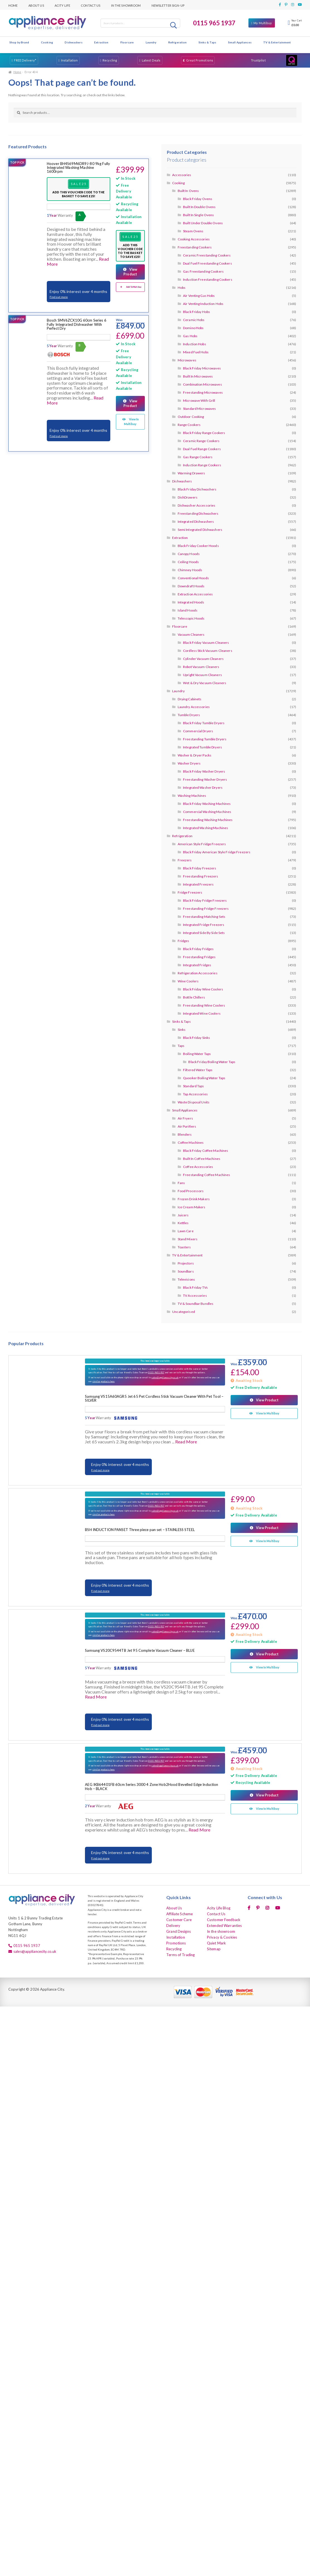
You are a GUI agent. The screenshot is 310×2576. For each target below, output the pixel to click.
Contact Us (90, 5)
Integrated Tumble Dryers (202, 747)
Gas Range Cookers (198, 457)
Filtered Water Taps (198, 1070)
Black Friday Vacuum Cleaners (206, 642)
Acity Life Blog (218, 1908)
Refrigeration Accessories (198, 973)
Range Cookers (189, 425)
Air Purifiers (187, 1126)
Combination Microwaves (202, 384)
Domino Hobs (193, 328)
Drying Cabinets (190, 699)
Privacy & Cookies (222, 1937)
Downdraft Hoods (191, 586)
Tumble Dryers (189, 715)
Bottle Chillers (194, 997)
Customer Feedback (223, 1919)
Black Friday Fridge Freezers (205, 900)
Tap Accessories (195, 1094)
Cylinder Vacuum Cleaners (203, 659)
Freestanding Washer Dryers (205, 779)
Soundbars (186, 1271)
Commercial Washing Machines (207, 812)
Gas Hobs (190, 336)
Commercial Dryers (198, 731)
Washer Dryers (189, 763)
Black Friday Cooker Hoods (198, 546)
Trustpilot (258, 60)
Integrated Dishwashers (196, 521)
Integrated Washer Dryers (203, 787)
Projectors (186, 1263)
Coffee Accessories (198, 1167)
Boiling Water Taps (197, 1054)
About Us (36, 5)
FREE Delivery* (25, 60)
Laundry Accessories (194, 707)
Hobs (181, 287)
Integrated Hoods (191, 602)
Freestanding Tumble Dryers (204, 739)
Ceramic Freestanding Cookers (207, 255)
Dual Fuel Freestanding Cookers (207, 263)
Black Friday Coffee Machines (205, 1150)
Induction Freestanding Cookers (207, 279)
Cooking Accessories (194, 239)
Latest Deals (151, 60)
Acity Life (62, 5)
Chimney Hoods (190, 570)
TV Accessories (195, 1295)
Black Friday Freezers (199, 868)
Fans (181, 1183)
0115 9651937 (156, 1372)
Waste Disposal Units (193, 1102)
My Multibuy (262, 23)
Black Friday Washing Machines (207, 804)
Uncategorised (183, 1312)
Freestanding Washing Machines (208, 820)
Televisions (186, 1279)
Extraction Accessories (195, 594)
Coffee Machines (191, 1142)
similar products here (103, 1381)
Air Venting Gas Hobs (199, 296)
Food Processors (191, 1191)
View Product (130, 272)
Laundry (151, 42)
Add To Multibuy (133, 286)
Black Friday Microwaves (202, 368)
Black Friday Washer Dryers (204, 771)
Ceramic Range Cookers (201, 441)
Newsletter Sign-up (168, 5)
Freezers (185, 860)
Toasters (184, 1247)
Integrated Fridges (197, 965)
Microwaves (187, 360)
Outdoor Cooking (191, 417)
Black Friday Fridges (198, 949)
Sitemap (214, 1949)
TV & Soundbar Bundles (196, 1303)
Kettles (183, 1223)
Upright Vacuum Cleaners (202, 675)
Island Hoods (187, 610)
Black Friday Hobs (196, 312)
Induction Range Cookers (202, 465)
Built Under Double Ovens (203, 223)
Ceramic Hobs (193, 320)
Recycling (109, 60)
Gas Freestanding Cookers (203, 271)
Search (174, 25)
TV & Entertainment (277, 42)
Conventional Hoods (193, 578)
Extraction (101, 42)
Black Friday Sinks (196, 1038)
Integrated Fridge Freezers (203, 925)
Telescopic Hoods (191, 618)
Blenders (185, 1134)
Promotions (176, 1943)
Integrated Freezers (198, 884)
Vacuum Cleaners (191, 634)
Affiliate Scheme (179, 1914)
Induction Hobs (194, 344)
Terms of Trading (180, 1955)
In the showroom (126, 5)
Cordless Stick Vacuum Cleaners (207, 651)
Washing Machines (192, 795)
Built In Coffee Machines (201, 1159)
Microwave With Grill (199, 400)
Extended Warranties (224, 1925)
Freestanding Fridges (199, 957)
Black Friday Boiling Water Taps (211, 1062)
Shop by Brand (19, 42)
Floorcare (127, 42)
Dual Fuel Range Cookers (202, 449)
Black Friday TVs (195, 1287)
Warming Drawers (191, 473)
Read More (186, 1441)
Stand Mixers (187, 1239)
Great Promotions (199, 60)
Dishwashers (73, 42)
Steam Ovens (193, 231)
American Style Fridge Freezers (202, 844)
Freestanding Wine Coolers (204, 1005)
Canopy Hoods (189, 554)
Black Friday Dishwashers (197, 489)
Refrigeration (177, 42)
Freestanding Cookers (195, 247)
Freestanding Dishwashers (198, 513)
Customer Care (179, 1919)
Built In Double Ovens (199, 207)
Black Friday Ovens (197, 199)
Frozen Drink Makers (194, 1199)
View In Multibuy (131, 421)
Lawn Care (186, 1231)
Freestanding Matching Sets (204, 916)
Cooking (47, 42)
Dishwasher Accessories (197, 505)
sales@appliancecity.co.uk (165, 1377)
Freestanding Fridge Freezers (206, 908)
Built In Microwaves (198, 376)
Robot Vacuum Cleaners (201, 667)
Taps (181, 1046)
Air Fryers (185, 1118)
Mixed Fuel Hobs (196, 352)
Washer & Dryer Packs (194, 755)
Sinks (182, 1029)
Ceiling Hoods (188, 562)
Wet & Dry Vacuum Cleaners (204, 683)
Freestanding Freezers (200, 876)
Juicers (183, 1215)
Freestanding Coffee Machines (206, 1175)
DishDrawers (187, 497)
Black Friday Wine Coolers (203, 989)
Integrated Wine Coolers (202, 1013)
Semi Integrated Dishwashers (200, 529)
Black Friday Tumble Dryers (203, 723)
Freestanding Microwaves (203, 392)
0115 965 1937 (214, 23)
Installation (69, 60)
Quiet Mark (216, 1943)
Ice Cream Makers (192, 1207)
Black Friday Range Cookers (204, 433)
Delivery (173, 1925)
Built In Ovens (188, 191)
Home (13, 5)
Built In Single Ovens (198, 215)
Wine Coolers (188, 981)
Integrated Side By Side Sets (204, 933)
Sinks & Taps (207, 42)
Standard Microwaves (199, 408)
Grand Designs (178, 1931)
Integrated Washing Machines (205, 828)
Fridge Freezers (190, 892)
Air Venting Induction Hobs (203, 304)
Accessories (181, 175)
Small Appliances (240, 42)
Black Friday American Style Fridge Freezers (216, 852)
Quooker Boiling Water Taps (204, 1078)
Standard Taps (193, 1086)
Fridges (183, 941)
